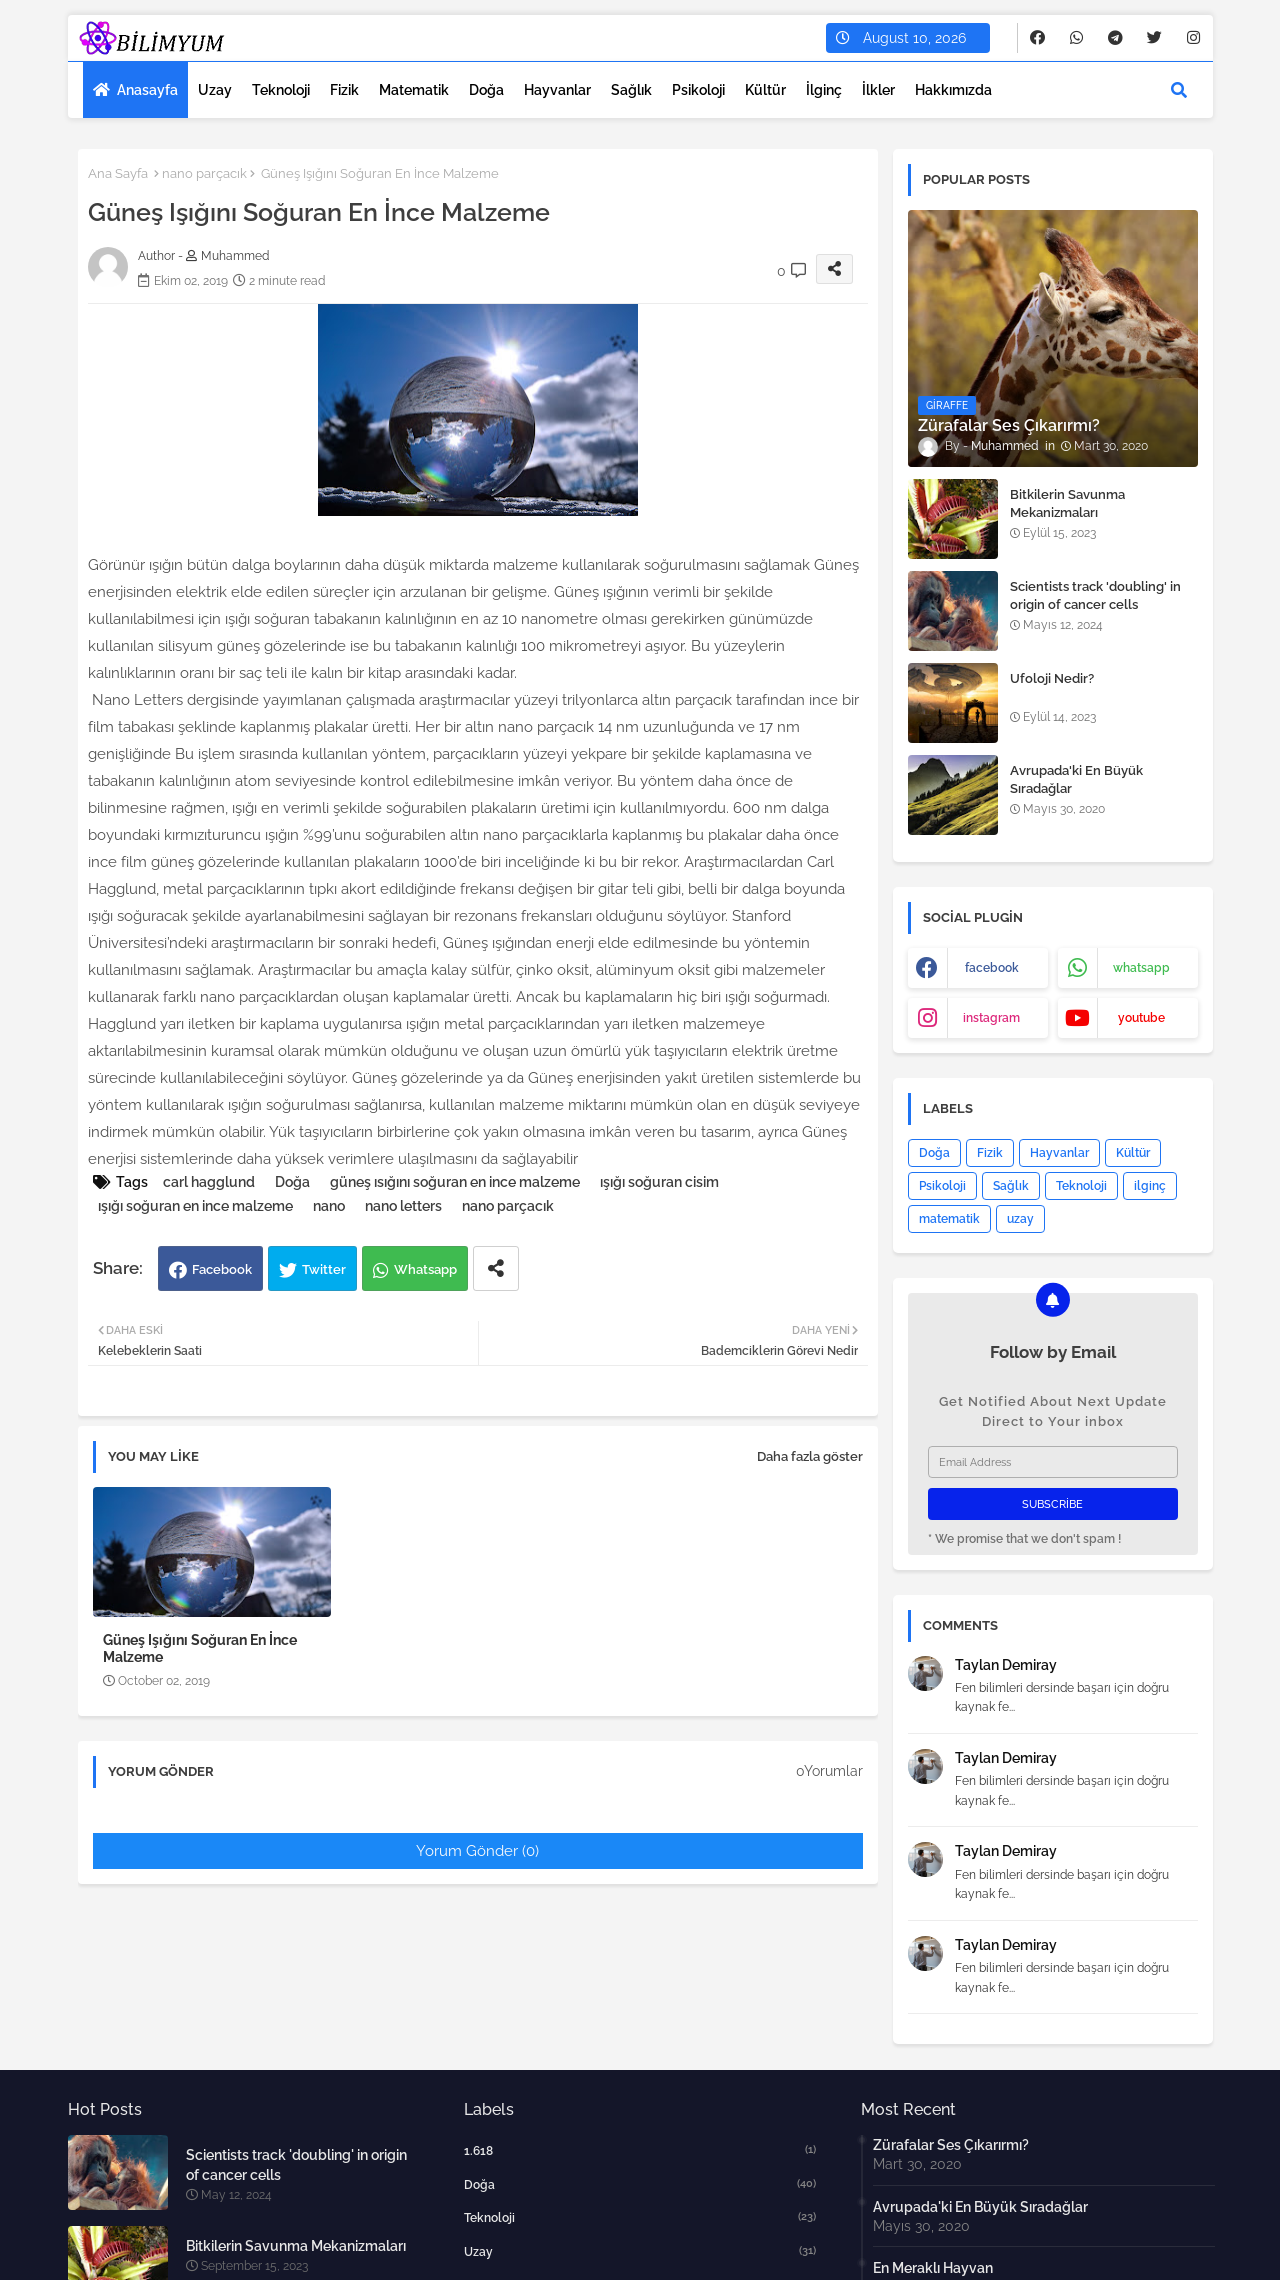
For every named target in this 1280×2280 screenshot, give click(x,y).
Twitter (324, 1269)
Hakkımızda (953, 90)
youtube (1141, 1018)
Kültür (765, 90)
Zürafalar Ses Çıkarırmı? (951, 2145)
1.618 (640, 2150)
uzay (1020, 1219)
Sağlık (631, 90)
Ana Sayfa (118, 173)
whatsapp (1141, 968)
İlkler (878, 90)
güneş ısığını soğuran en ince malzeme (455, 1182)
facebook (992, 968)
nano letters (403, 1206)
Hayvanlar (557, 90)
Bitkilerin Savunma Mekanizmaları (1067, 503)
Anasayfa (147, 90)
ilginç (1150, 1186)
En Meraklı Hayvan (933, 2268)
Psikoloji (698, 90)
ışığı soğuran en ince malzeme (195, 1206)
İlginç (824, 90)
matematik (949, 1219)
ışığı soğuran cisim (659, 1182)
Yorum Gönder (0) (477, 1851)
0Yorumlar (829, 1771)
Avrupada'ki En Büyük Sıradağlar (1076, 779)
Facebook (222, 1269)
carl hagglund (209, 1182)
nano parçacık (204, 173)
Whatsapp (425, 1269)
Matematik (414, 90)
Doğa (486, 90)
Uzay (215, 90)
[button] (1179, 90)
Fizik (344, 90)
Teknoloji (281, 90)
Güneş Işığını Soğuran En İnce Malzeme (200, 1648)
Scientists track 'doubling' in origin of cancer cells (1095, 595)
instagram (991, 1018)
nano (329, 1206)
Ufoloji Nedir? (1052, 678)
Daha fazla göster (810, 1456)
